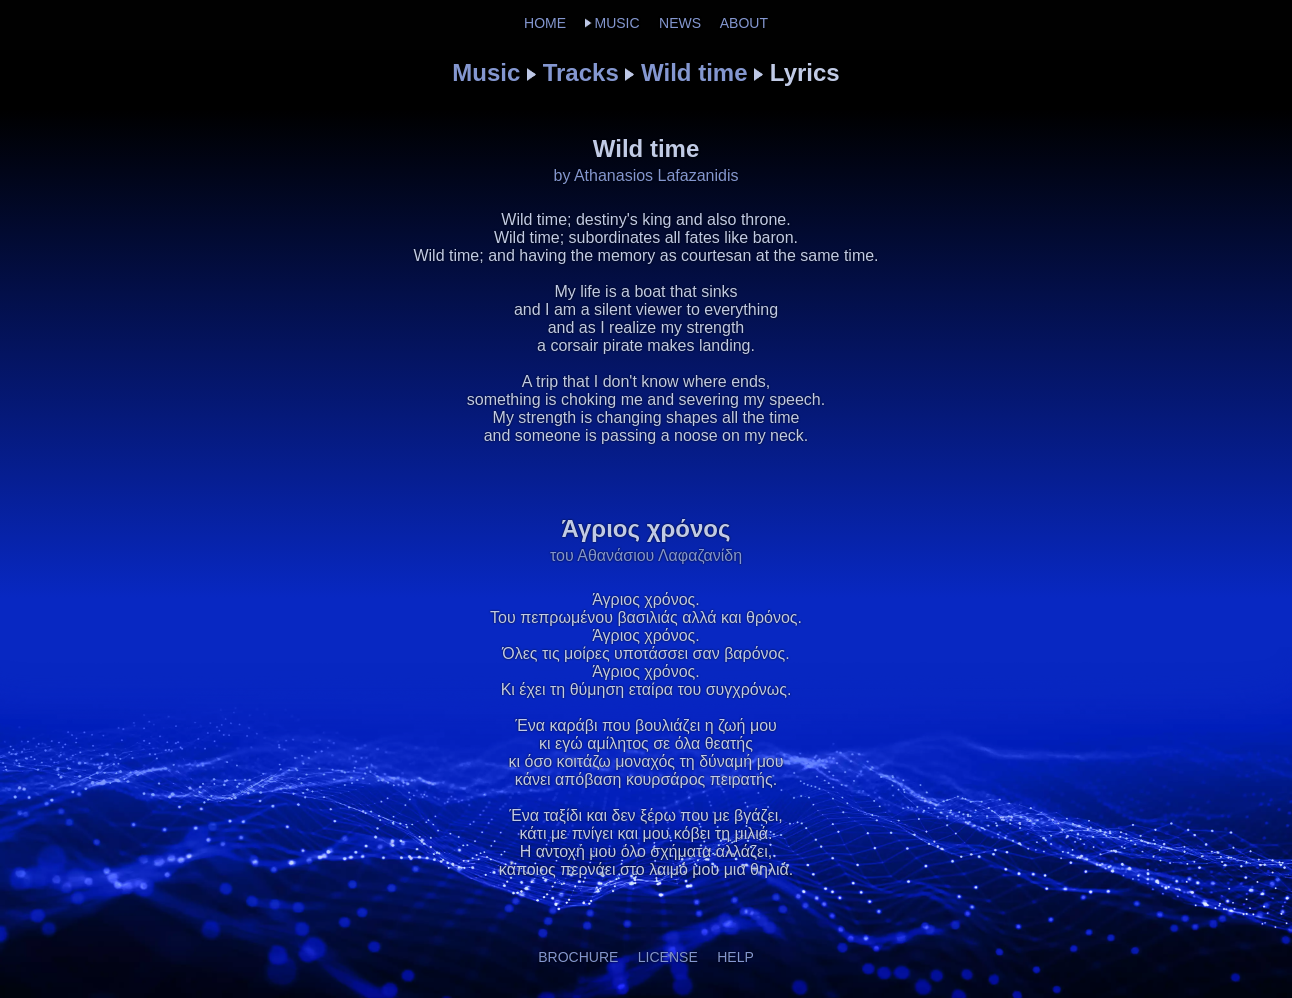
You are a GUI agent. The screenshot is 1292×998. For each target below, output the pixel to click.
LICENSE (668, 957)
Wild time (694, 72)
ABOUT (744, 23)
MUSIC (616, 23)
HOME (545, 23)
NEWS (680, 23)
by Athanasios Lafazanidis (645, 175)
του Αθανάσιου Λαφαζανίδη (646, 555)
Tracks (581, 72)
